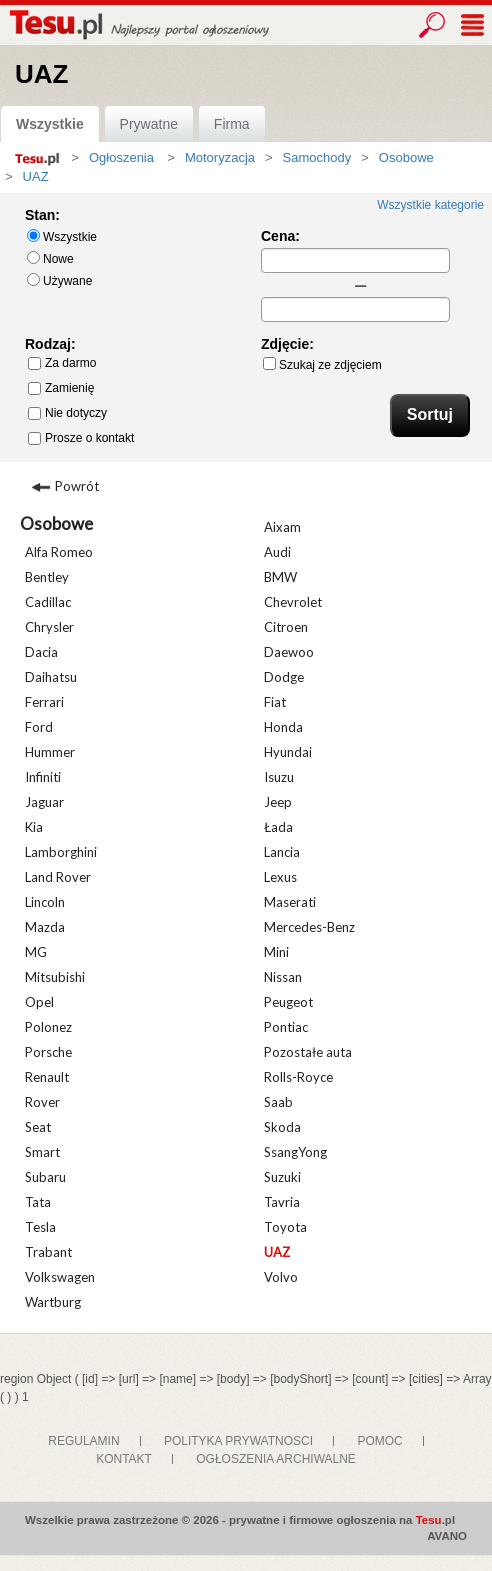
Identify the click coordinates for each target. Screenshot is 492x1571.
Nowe (50, 258)
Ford (39, 727)
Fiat (275, 702)
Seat (38, 1127)
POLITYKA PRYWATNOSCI (238, 1441)
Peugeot (288, 1002)
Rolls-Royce (298, 1077)
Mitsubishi (55, 977)
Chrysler (49, 627)
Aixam (282, 527)
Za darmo (62, 363)
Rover (42, 1102)
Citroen (286, 627)
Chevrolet (293, 602)
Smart (42, 1152)
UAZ (277, 1252)
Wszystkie (50, 124)
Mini (276, 952)
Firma (232, 124)
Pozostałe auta (308, 1052)
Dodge (284, 677)
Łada (278, 827)
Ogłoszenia (121, 157)
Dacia (41, 652)
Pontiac (286, 1027)
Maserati (290, 902)
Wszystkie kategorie (430, 205)
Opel (39, 1002)
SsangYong (295, 1152)
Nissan (283, 977)
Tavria (282, 1202)
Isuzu (279, 777)
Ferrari (44, 702)
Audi (277, 552)
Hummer (50, 752)
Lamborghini (61, 852)
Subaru (45, 1177)
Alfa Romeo (59, 552)
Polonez (48, 1027)
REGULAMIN (83, 1441)
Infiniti (43, 777)
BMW (280, 577)
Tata (38, 1202)
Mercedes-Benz (309, 927)
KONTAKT (124, 1459)
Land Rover (58, 877)
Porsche (48, 1052)
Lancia (282, 852)
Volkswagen (60, 1277)
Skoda (282, 1127)
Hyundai (288, 752)
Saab (278, 1102)
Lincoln (45, 902)
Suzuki (282, 1177)
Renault (47, 1077)
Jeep (278, 802)
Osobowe (56, 523)
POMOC (379, 1441)
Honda (283, 727)
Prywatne (149, 124)
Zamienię (61, 388)
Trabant (48, 1252)
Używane (59, 280)
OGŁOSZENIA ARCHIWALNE (276, 1459)
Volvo (281, 1277)
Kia (34, 827)
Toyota (285, 1227)
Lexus (280, 877)
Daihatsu (51, 677)
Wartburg (53, 1302)
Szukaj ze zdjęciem (322, 364)
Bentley (47, 577)
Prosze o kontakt (81, 438)
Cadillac (48, 602)
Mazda (45, 927)
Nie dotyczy (67, 413)
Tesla (40, 1227)
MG (36, 952)
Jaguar (44, 802)
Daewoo (289, 652)
